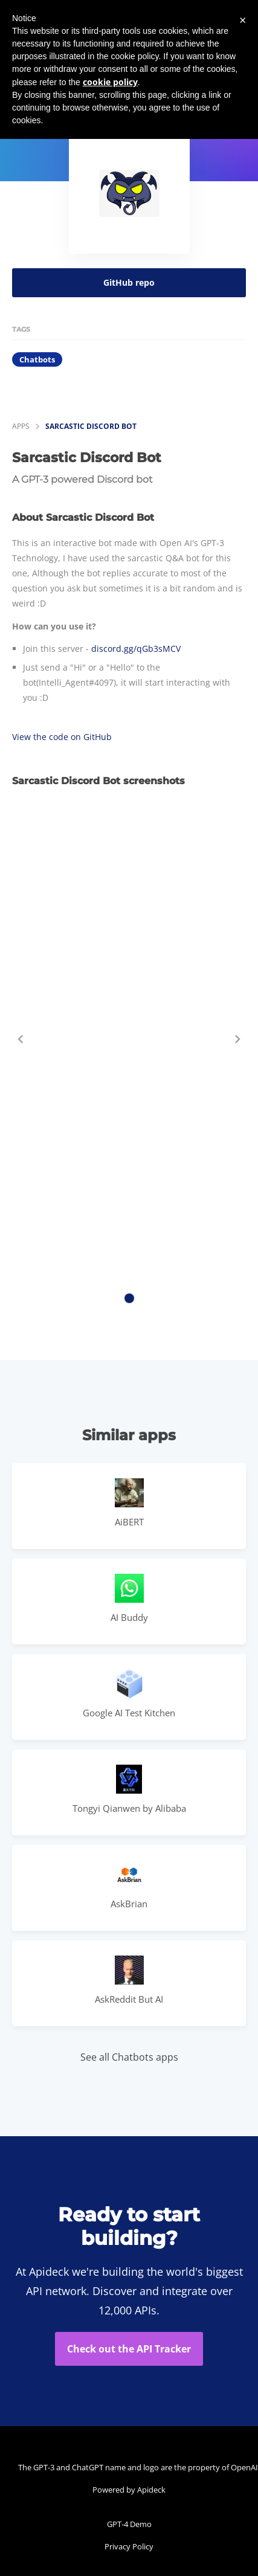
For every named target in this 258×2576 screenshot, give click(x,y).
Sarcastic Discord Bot (91, 426)
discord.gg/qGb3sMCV (136, 648)
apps (21, 426)
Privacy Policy (129, 2546)
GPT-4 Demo (129, 2524)
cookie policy (110, 82)
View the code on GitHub (62, 736)
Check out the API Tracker (129, 2348)
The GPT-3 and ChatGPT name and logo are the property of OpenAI (132, 2467)
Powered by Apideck (129, 2489)
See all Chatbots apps (129, 2057)
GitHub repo (129, 282)
